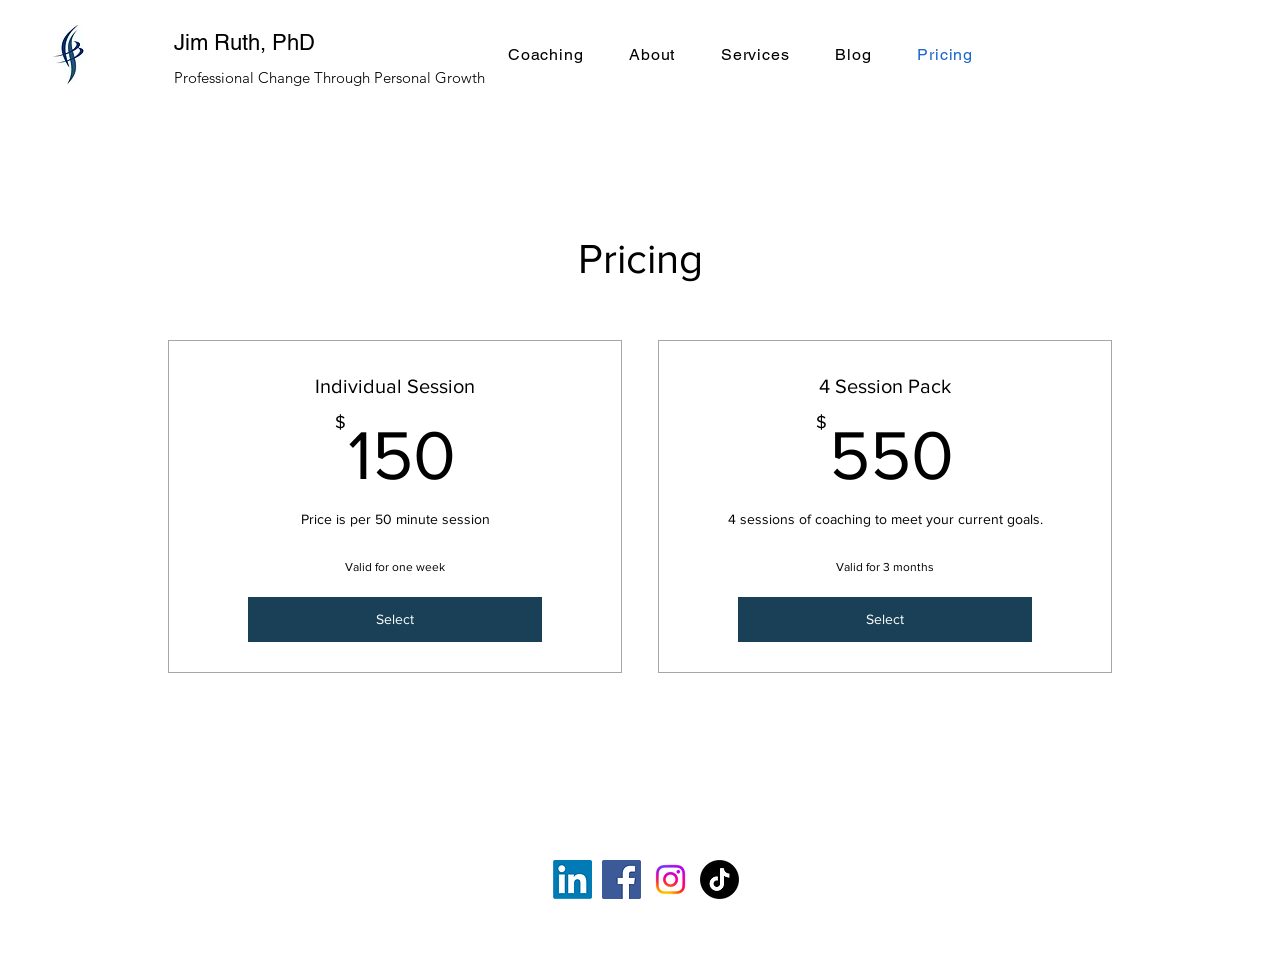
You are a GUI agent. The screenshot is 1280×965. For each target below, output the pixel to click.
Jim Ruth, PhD (244, 42)
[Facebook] (621, 879)
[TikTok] (719, 879)
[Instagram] (670, 879)
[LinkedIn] (572, 879)
